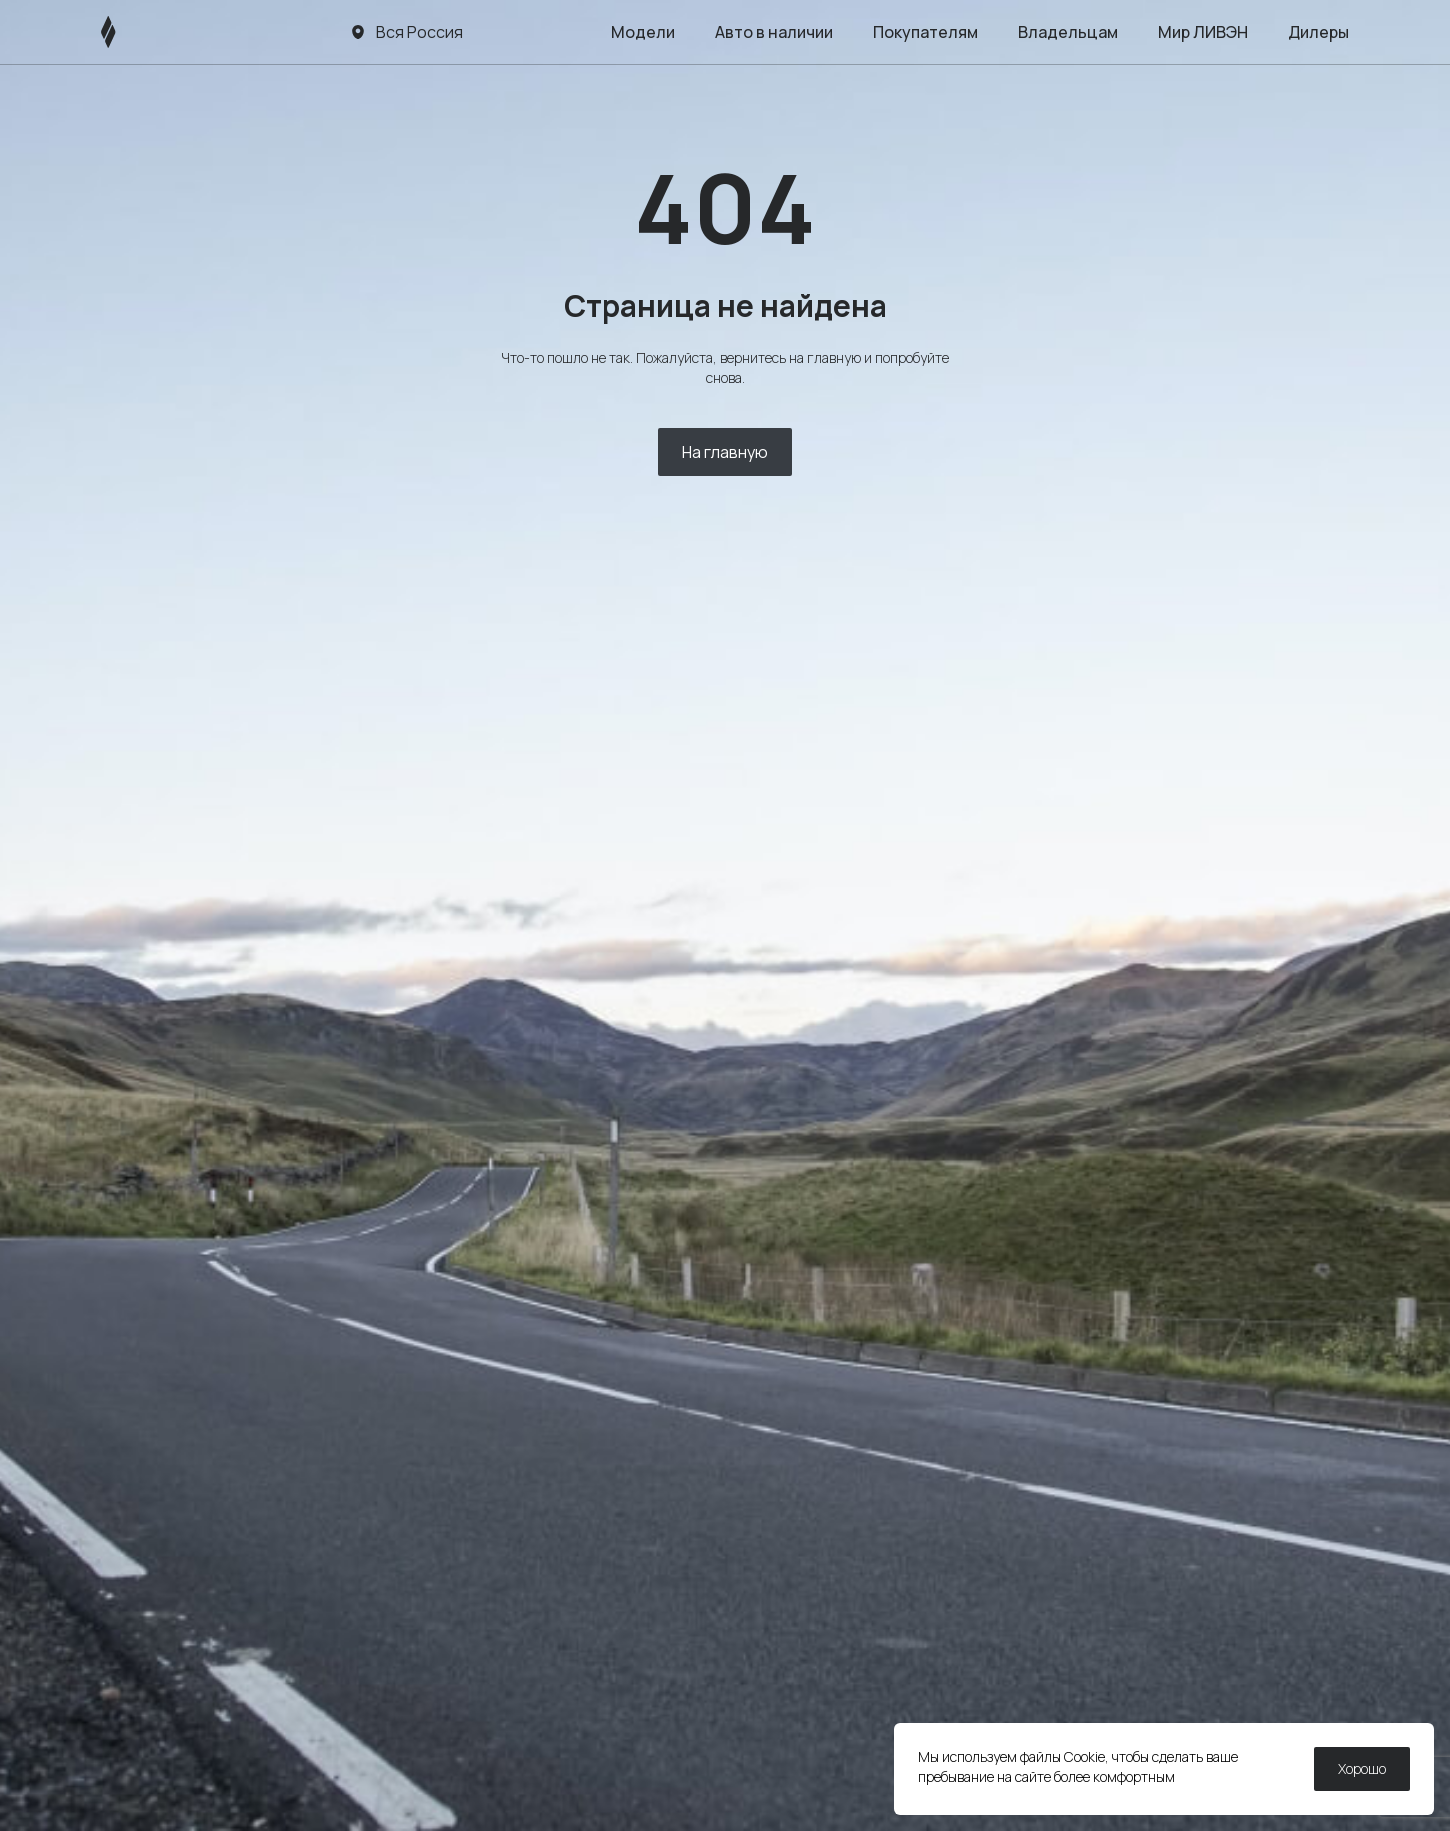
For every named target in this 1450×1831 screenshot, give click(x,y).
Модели (643, 32)
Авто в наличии (774, 32)
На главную (725, 452)
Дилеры (1318, 32)
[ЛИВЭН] (146, 32)
